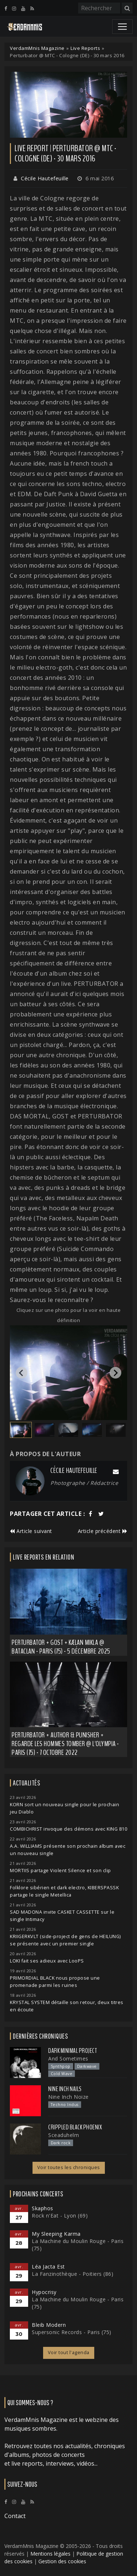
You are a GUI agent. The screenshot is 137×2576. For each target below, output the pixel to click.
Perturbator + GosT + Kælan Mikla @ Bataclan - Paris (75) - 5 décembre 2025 (61, 1647)
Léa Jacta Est (48, 2266)
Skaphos (42, 2208)
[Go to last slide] (21, 1373)
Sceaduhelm (63, 2135)
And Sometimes (68, 2058)
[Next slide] (115, 1373)
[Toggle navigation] (122, 26)
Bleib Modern (49, 2324)
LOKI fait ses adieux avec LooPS (47, 1961)
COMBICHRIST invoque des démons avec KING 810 (68, 1829)
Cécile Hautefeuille (45, 178)
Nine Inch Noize (68, 2096)
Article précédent (103, 1531)
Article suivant (31, 1531)
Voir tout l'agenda (69, 2352)
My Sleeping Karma (56, 2233)
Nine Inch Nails (65, 2089)
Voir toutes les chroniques (68, 2167)
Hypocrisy (44, 2292)
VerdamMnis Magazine (37, 48)
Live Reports (85, 48)
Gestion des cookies (62, 2561)
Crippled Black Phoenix (75, 2127)
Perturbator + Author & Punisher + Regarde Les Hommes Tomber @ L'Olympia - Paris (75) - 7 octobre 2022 (65, 1743)
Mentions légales (50, 2553)
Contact (15, 2516)
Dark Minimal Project (72, 2050)
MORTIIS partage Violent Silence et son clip (60, 1870)
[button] (21, 1430)
